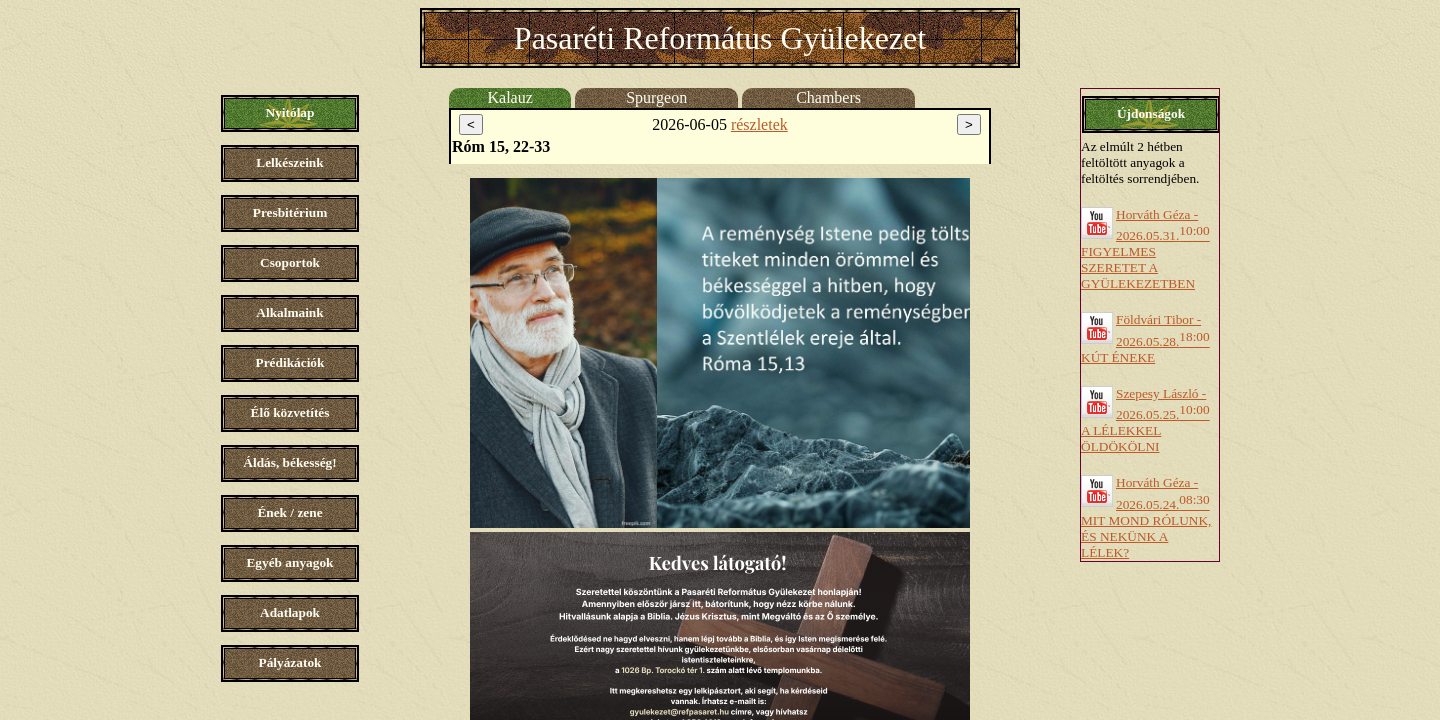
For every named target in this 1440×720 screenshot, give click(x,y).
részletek (759, 124)
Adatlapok (290, 612)
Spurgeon (656, 97)
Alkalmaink (289, 312)
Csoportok (290, 262)
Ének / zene (289, 512)
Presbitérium (290, 212)
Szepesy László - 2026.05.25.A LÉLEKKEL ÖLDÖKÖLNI (1145, 420)
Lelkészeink (289, 162)
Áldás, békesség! (289, 462)
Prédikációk (290, 362)
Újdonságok (1151, 113)
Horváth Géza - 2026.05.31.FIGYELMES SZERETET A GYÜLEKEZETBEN (1145, 249)
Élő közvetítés (290, 412)
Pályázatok (290, 662)
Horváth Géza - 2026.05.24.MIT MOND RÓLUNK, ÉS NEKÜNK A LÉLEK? (1146, 517)
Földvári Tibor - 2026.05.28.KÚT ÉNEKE (1145, 338)
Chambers (828, 97)
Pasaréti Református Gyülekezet (720, 38)
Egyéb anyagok (289, 562)
